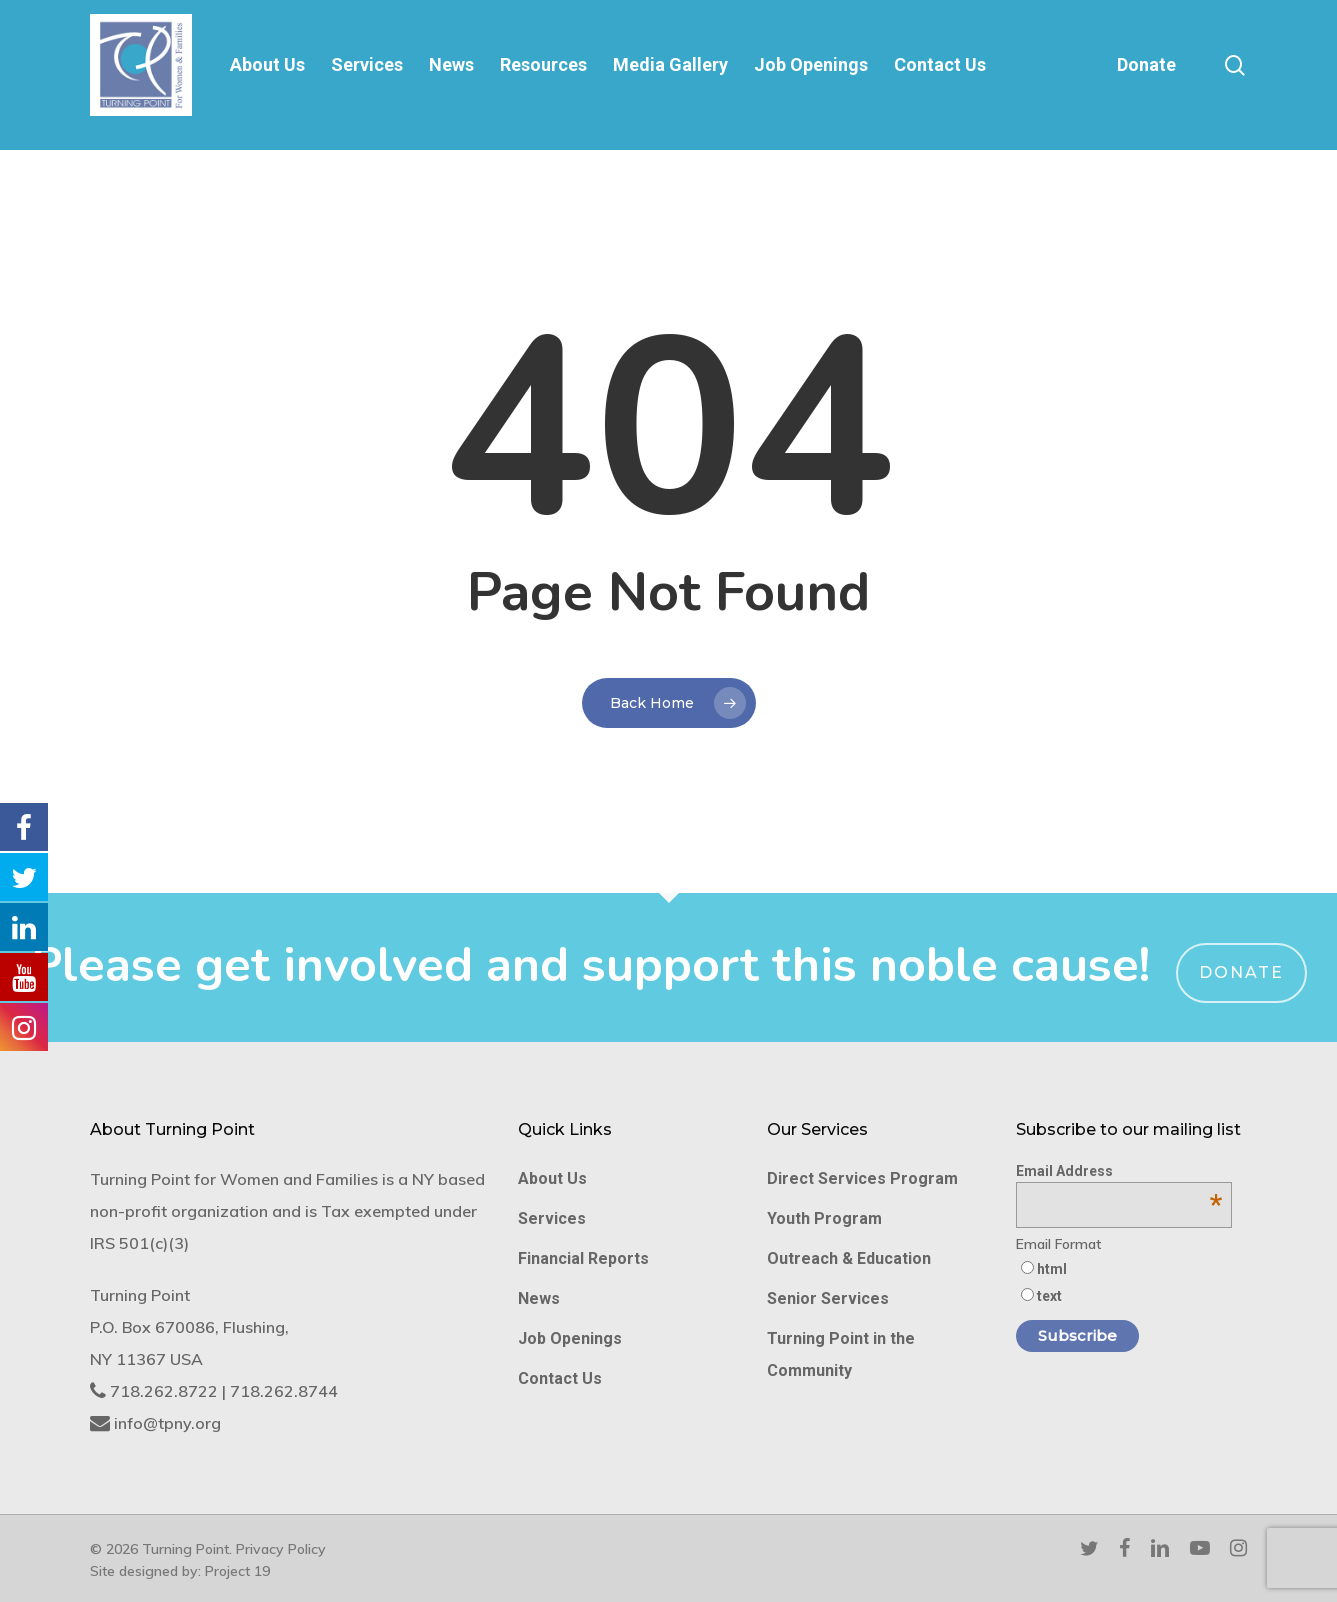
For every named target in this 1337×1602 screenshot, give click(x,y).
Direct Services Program (862, 1178)
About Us (552, 1178)
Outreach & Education (849, 1258)
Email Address (1119, 1171)
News (539, 1298)
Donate (1241, 972)
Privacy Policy (281, 1549)
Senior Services (828, 1298)
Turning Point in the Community (841, 1354)
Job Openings (570, 1338)
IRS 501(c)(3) (139, 1243)
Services (552, 1218)
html (1052, 1269)
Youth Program (824, 1218)
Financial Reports (583, 1258)
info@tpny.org (167, 1423)
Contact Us (560, 1378)
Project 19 (237, 1571)
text (1049, 1296)
